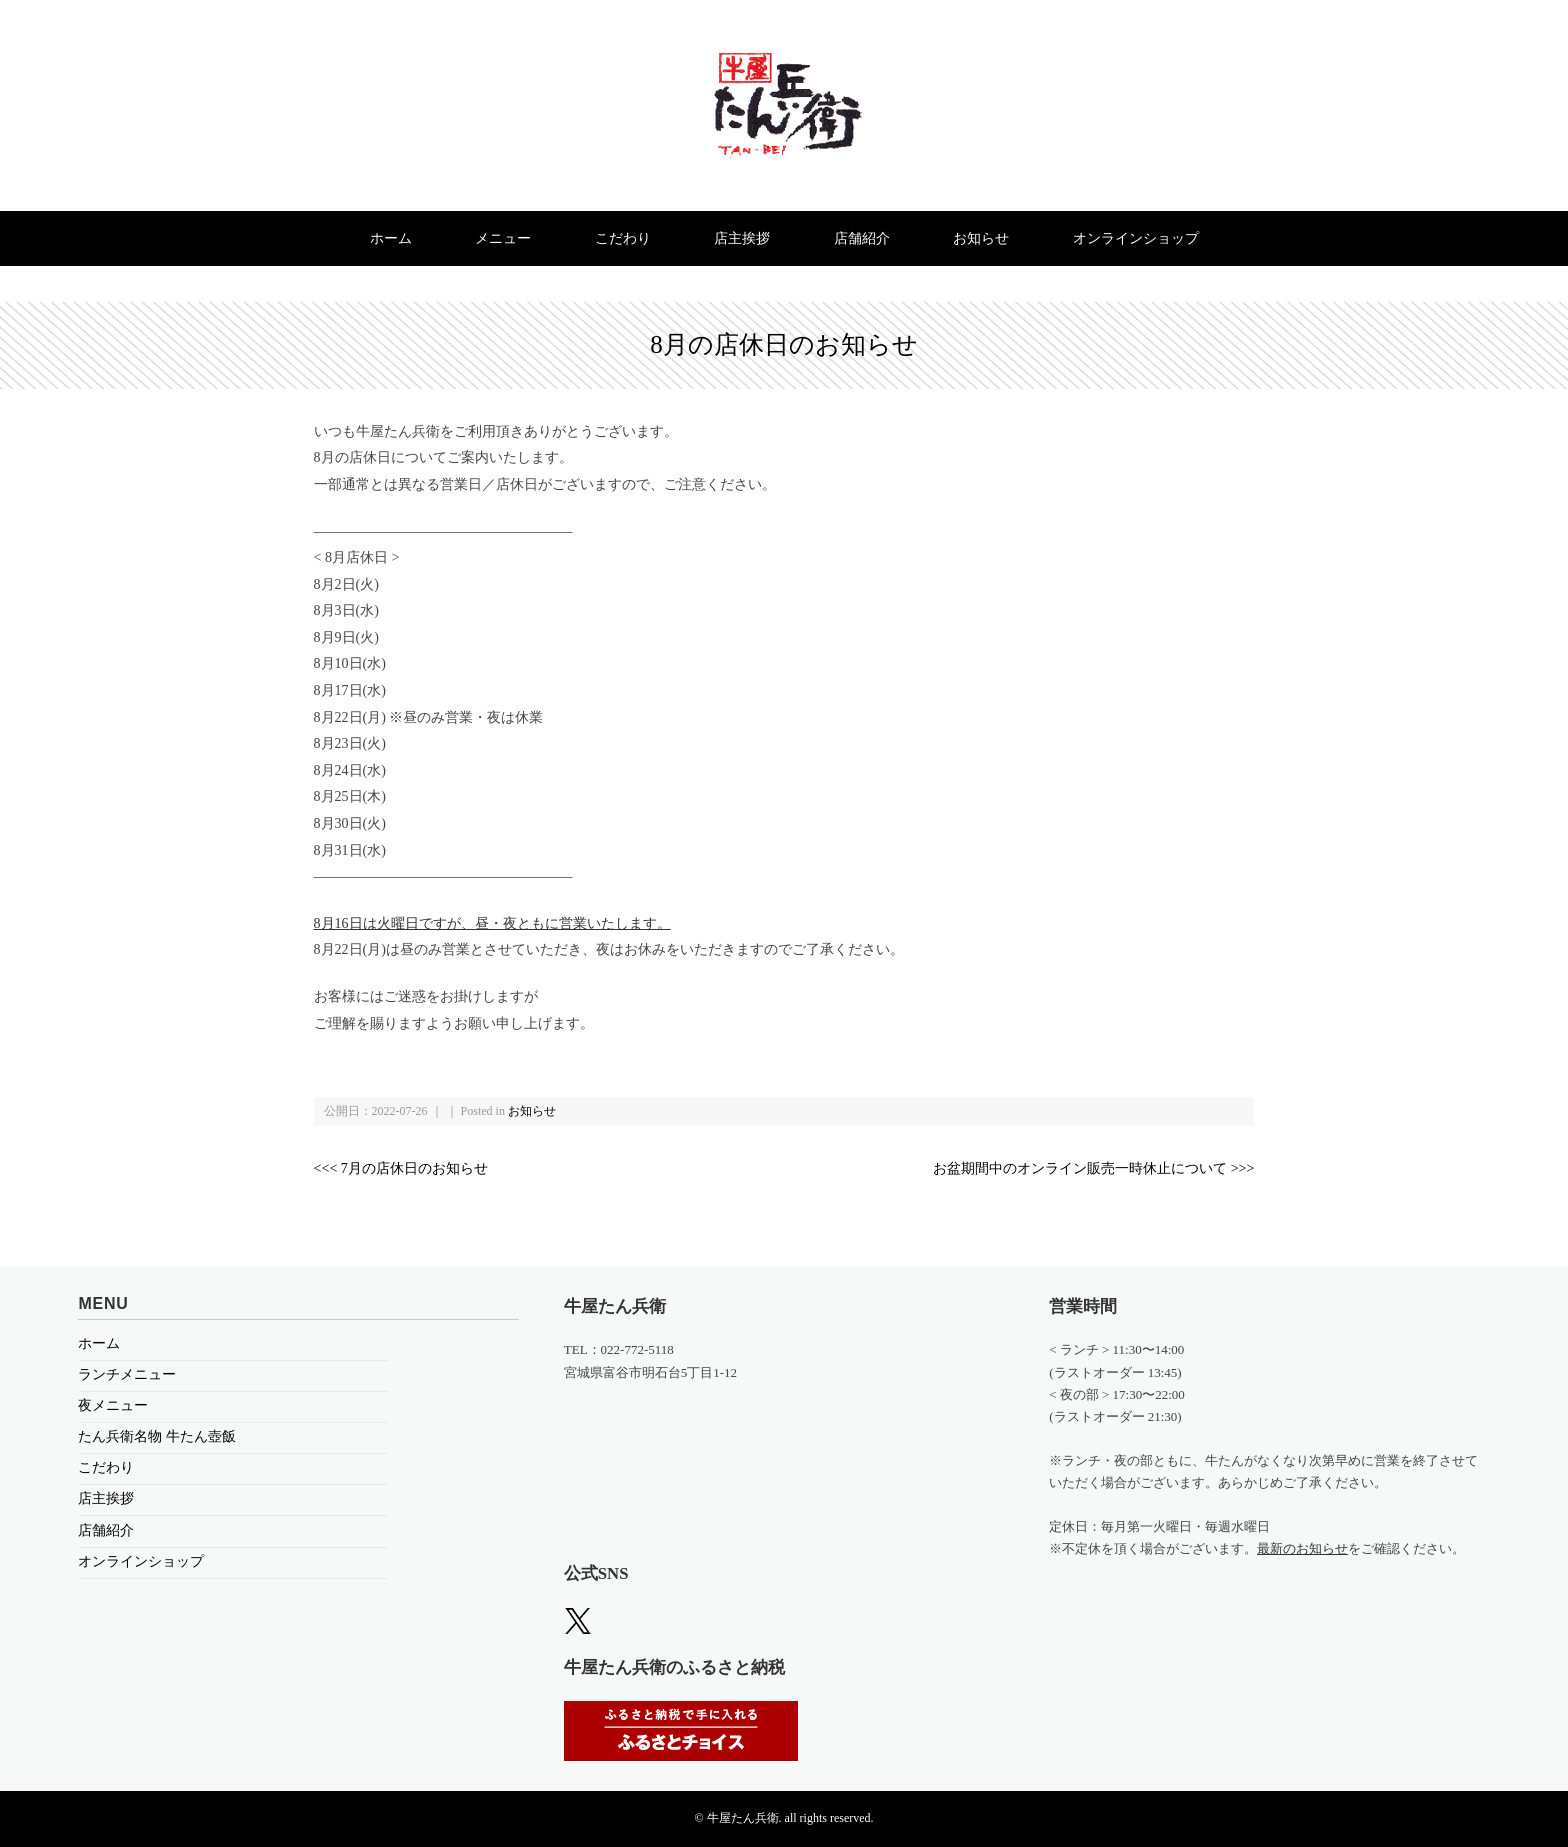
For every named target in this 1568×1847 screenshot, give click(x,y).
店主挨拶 (742, 238)
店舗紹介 (862, 238)
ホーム (391, 238)
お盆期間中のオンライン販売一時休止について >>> (1093, 1168)
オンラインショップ (1136, 238)
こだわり (623, 238)
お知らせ (981, 238)
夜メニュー (113, 1405)
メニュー (503, 238)
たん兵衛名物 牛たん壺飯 (157, 1436)
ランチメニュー (127, 1374)
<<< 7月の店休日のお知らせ (401, 1168)
